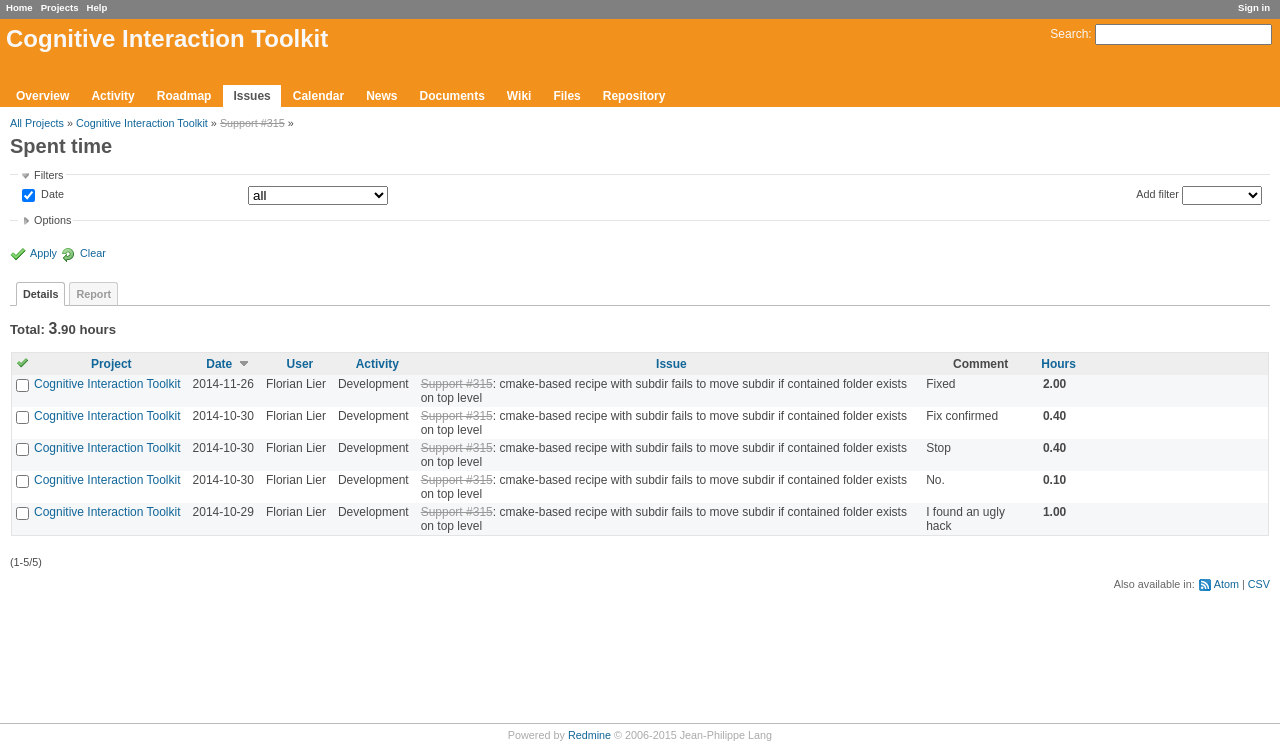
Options (52, 220)
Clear (93, 253)
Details (40, 294)
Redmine (589, 735)
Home (19, 7)
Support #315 (252, 123)
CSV (1259, 584)
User (300, 364)
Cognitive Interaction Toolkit (142, 123)
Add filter (1157, 194)
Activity (112, 96)
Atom (1226, 584)
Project (111, 364)
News (381, 96)
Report (93, 294)
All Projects (37, 123)
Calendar (318, 96)
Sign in (1254, 7)
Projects (60, 7)
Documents (452, 96)
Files (566, 96)
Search (1069, 34)
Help (97, 7)
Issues (251, 96)
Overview (42, 96)
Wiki (519, 96)
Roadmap (184, 96)
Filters (48, 175)
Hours (1058, 364)
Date (51, 195)
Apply (43, 253)
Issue (671, 364)
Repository (634, 96)
